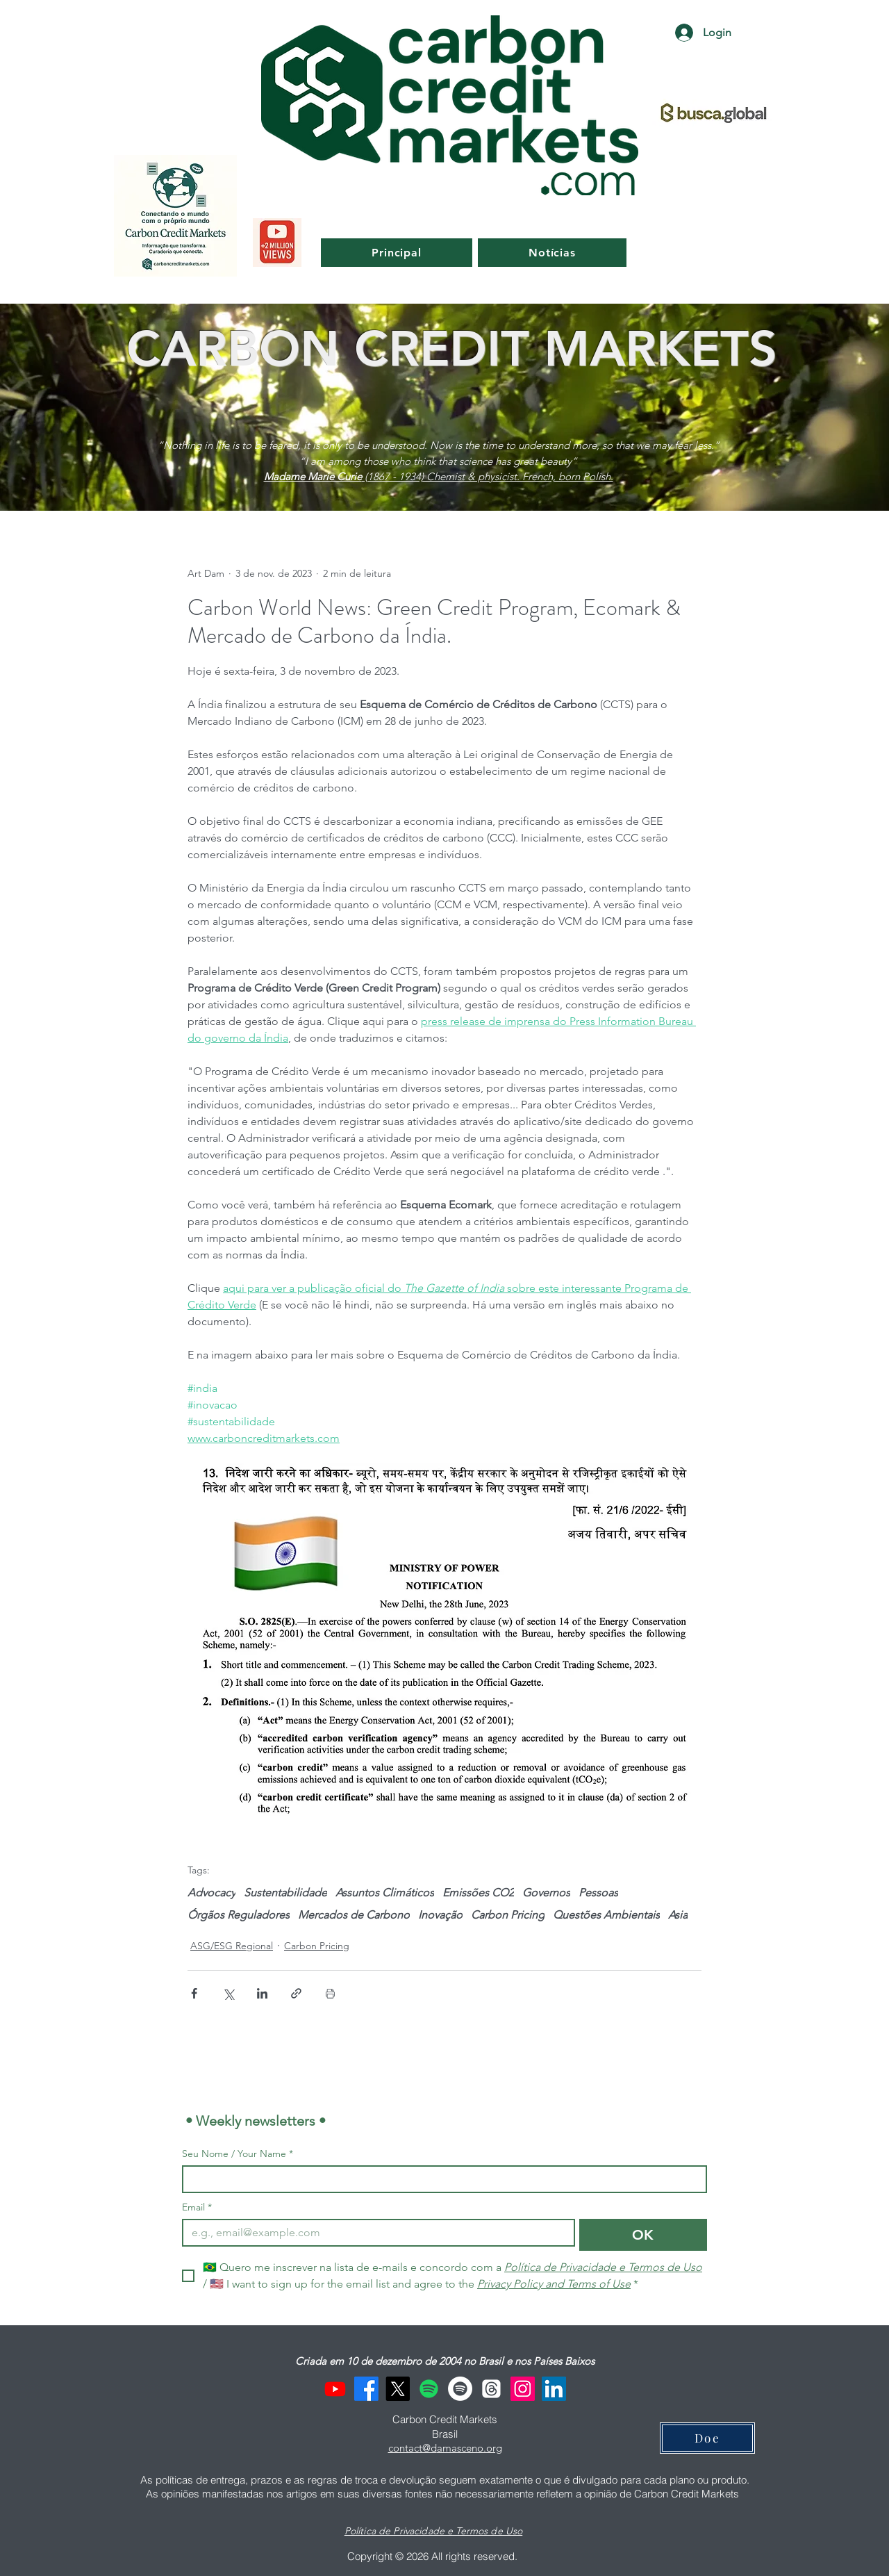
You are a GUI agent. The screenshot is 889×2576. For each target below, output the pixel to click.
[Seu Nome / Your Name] (440, 2179)
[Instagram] (522, 2389)
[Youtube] (335, 2389)
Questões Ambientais (606, 1914)
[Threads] (491, 2389)
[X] (397, 2389)
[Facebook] (366, 2389)
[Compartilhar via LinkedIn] (262, 1993)
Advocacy (211, 1892)
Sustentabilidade (285, 1892)
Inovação (440, 1914)
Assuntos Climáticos (384, 1892)
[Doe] (707, 2438)
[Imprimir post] (330, 1993)
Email (197, 2207)
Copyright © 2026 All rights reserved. (433, 2556)
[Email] (374, 2232)
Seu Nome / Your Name (237, 2154)
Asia (678, 1914)
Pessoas (598, 1892)
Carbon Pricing (508, 1914)
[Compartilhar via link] (296, 1993)
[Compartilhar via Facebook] (194, 1993)
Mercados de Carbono (354, 1914)
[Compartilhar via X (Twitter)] (228, 1993)
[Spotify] (429, 2389)
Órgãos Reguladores (239, 1914)
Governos (546, 1892)
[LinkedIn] (554, 2389)
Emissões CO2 (478, 1892)
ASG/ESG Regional (231, 1945)
